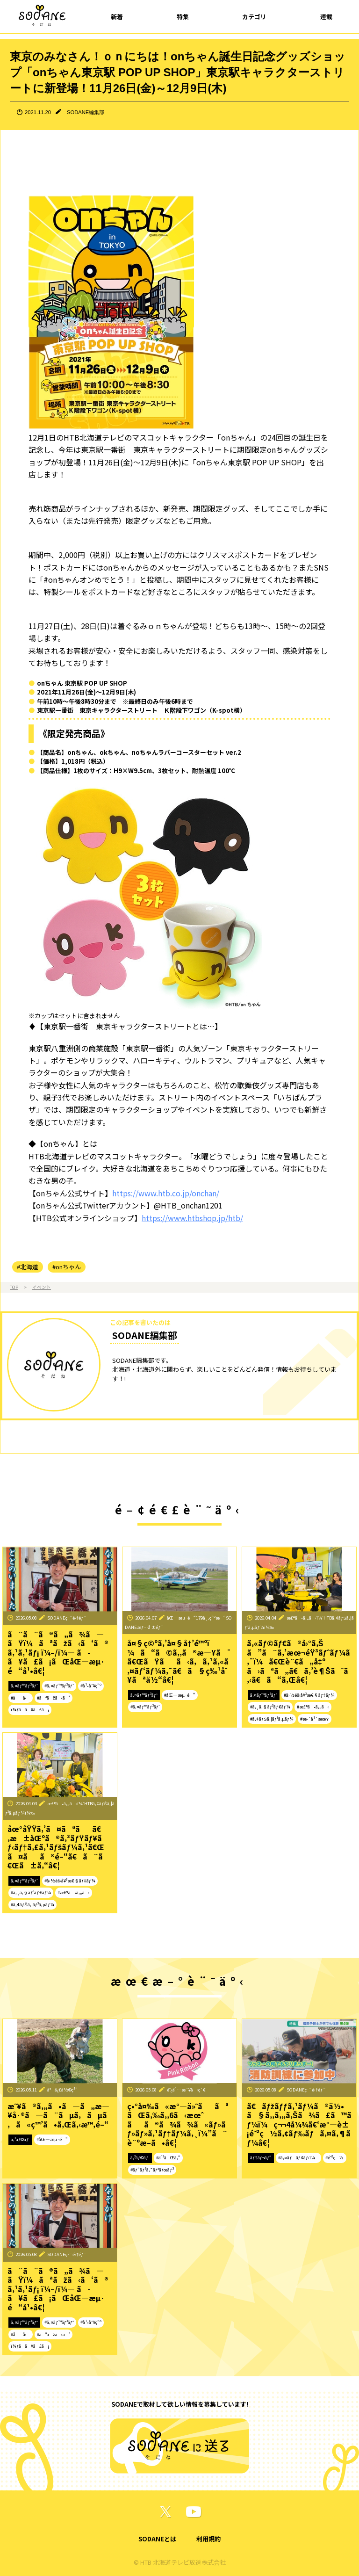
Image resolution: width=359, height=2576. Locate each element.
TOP (14, 1287)
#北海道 (27, 1266)
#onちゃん (66, 1266)
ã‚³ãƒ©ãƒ (20, 2139)
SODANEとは (157, 2538)
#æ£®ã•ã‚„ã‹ (313, 1706)
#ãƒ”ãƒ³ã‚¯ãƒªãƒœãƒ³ (152, 2169)
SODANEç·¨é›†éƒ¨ (66, 1617)
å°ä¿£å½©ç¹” (62, 2089)
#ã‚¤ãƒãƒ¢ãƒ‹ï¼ (298, 2157)
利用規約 (208, 2538)
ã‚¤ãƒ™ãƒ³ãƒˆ (24, 1685)
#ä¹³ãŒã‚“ (168, 2157)
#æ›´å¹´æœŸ (314, 1718)
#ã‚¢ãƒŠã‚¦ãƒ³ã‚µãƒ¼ (272, 1718)
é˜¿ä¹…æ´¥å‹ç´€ (186, 2089)
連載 (326, 16)
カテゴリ (254, 16)
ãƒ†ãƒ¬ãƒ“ (261, 2157)
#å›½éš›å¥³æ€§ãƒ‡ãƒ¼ (309, 1695)
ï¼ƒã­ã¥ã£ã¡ (30, 1709)
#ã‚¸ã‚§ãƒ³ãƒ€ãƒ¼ (270, 1706)
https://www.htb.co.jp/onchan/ (165, 1193)
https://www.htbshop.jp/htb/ (192, 1217)
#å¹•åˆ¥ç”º (90, 1685)
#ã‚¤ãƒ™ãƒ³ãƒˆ (59, 1685)
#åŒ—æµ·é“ (179, 1695)
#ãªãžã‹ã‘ (53, 1697)
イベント (41, 1287)
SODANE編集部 (85, 112)
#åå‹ (20, 1697)
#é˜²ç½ (334, 2157)
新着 (117, 16)
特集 (183, 16)
